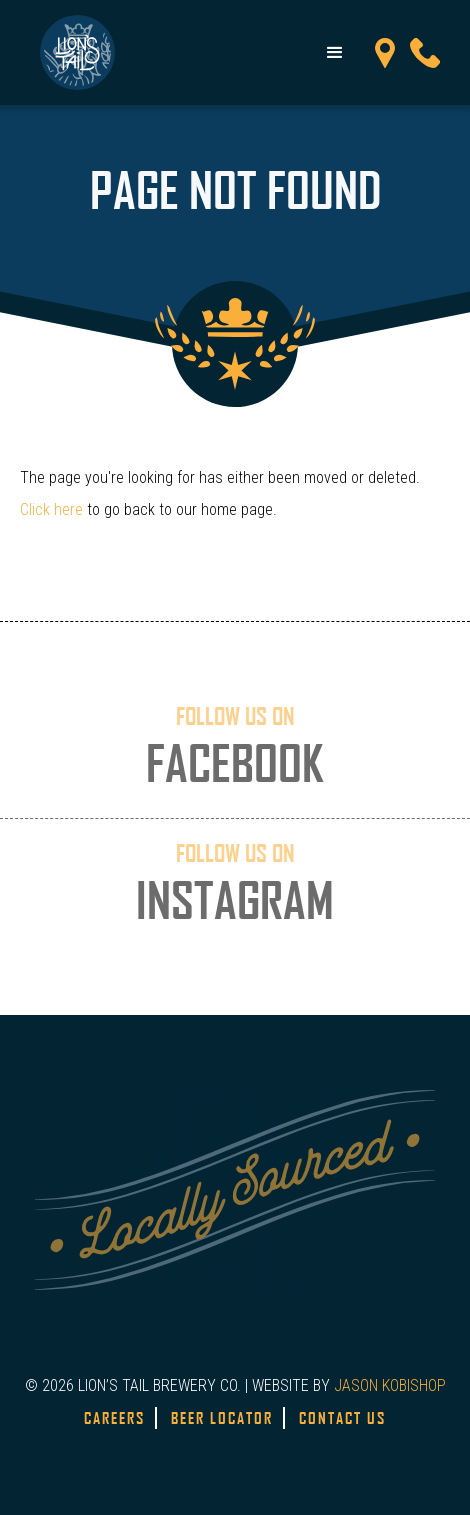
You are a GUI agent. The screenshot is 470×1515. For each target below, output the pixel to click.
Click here (51, 509)
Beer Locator (222, 1418)
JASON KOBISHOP (390, 1385)
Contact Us (342, 1418)
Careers (114, 1418)
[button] (335, 53)
